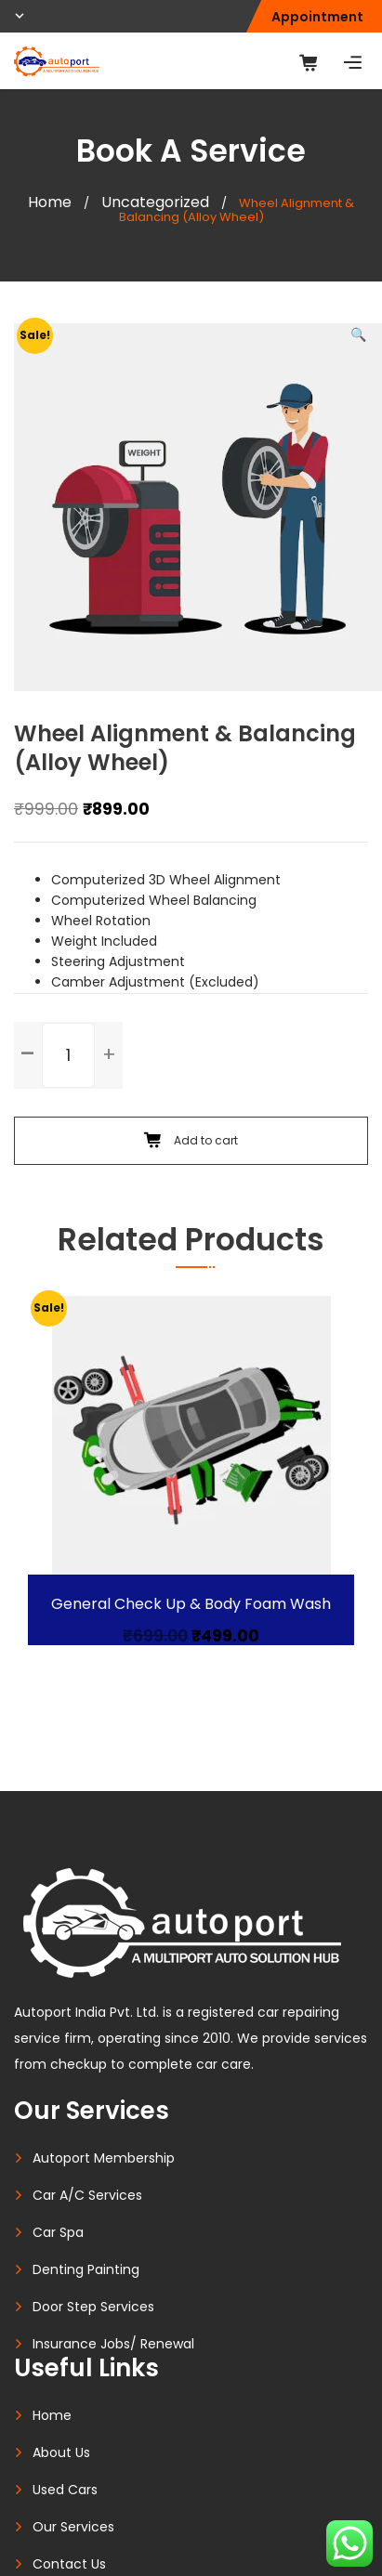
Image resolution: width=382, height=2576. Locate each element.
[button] (358, 334)
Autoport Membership (104, 2158)
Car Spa (58, 2232)
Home (50, 202)
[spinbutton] (68, 1055)
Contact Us (69, 2564)
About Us (61, 2452)
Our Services (73, 2526)
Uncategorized (155, 202)
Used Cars (65, 2489)
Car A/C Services (87, 2195)
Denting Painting (86, 2269)
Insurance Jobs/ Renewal (113, 2343)
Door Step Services (93, 2306)
